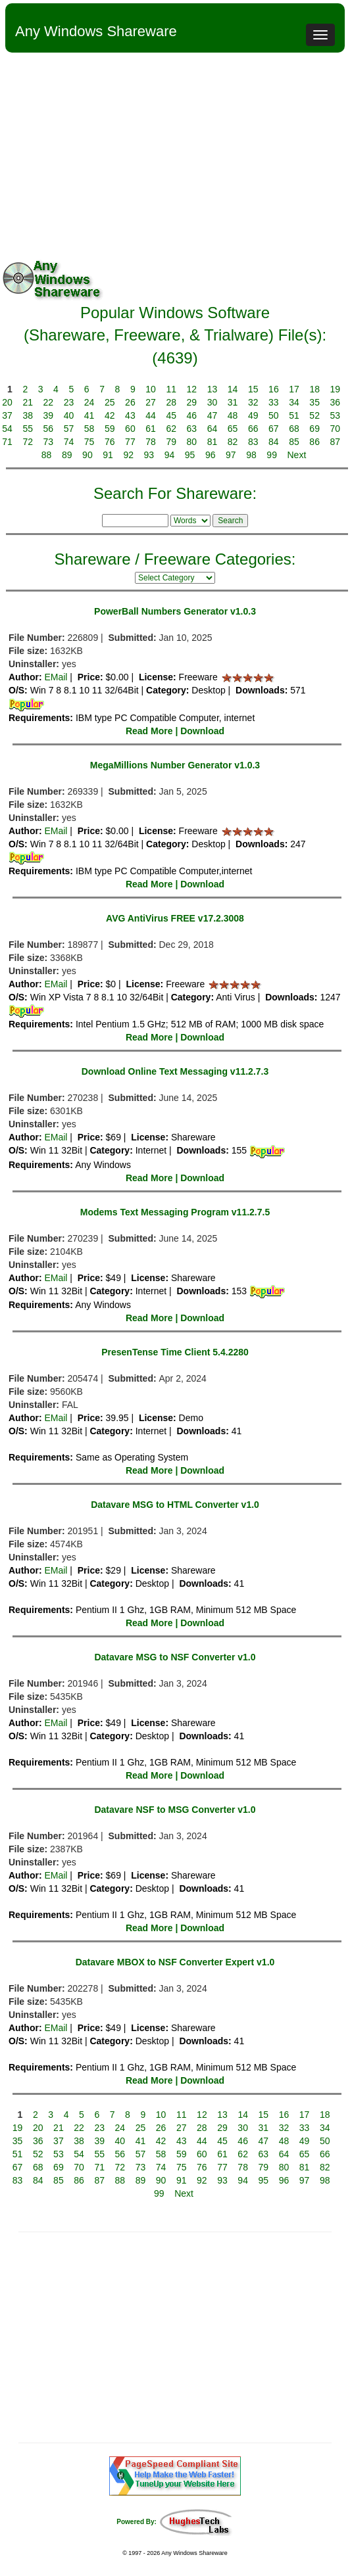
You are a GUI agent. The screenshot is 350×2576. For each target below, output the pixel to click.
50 (273, 415)
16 (273, 389)
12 (192, 389)
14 (233, 389)
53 (335, 415)
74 (69, 441)
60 (130, 428)
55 (27, 428)
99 (271, 455)
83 (253, 441)
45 (171, 415)
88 (46, 455)
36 (335, 402)
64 (212, 428)
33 (273, 402)
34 (294, 402)
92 (128, 455)
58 (89, 428)
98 (251, 455)
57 (69, 428)
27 (150, 402)
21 (27, 402)
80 (192, 441)
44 (150, 415)
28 (171, 402)
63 (192, 428)
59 (110, 428)
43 (130, 415)
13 (212, 389)
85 (294, 441)
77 (130, 441)
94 (169, 455)
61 (150, 428)
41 (89, 415)
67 (273, 428)
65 (233, 428)
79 (171, 441)
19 (335, 389)
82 (233, 441)
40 (69, 415)
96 (210, 455)
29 (192, 402)
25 (110, 402)
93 (149, 455)
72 (27, 441)
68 (294, 428)
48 (233, 415)
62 (171, 428)
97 (231, 455)
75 (89, 441)
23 (69, 402)
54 (7, 428)
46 (192, 415)
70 (335, 428)
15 (253, 389)
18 (314, 389)
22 (48, 402)
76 (110, 441)
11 (171, 389)
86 (314, 441)
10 (150, 389)
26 (130, 402)
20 (7, 402)
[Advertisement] (175, 151)
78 (150, 441)
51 (294, 415)
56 (48, 428)
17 (294, 389)
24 (89, 402)
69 (314, 428)
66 (253, 428)
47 (212, 415)
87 (335, 441)
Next (297, 455)
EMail (55, 677)
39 (48, 415)
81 (212, 441)
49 (253, 415)
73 (48, 441)
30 (212, 402)
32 (253, 402)
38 (27, 415)
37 (7, 415)
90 (87, 455)
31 (233, 402)
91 (108, 455)
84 (273, 441)
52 (314, 415)
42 (110, 415)
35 (314, 402)
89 (67, 455)
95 (190, 455)
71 (7, 441)
